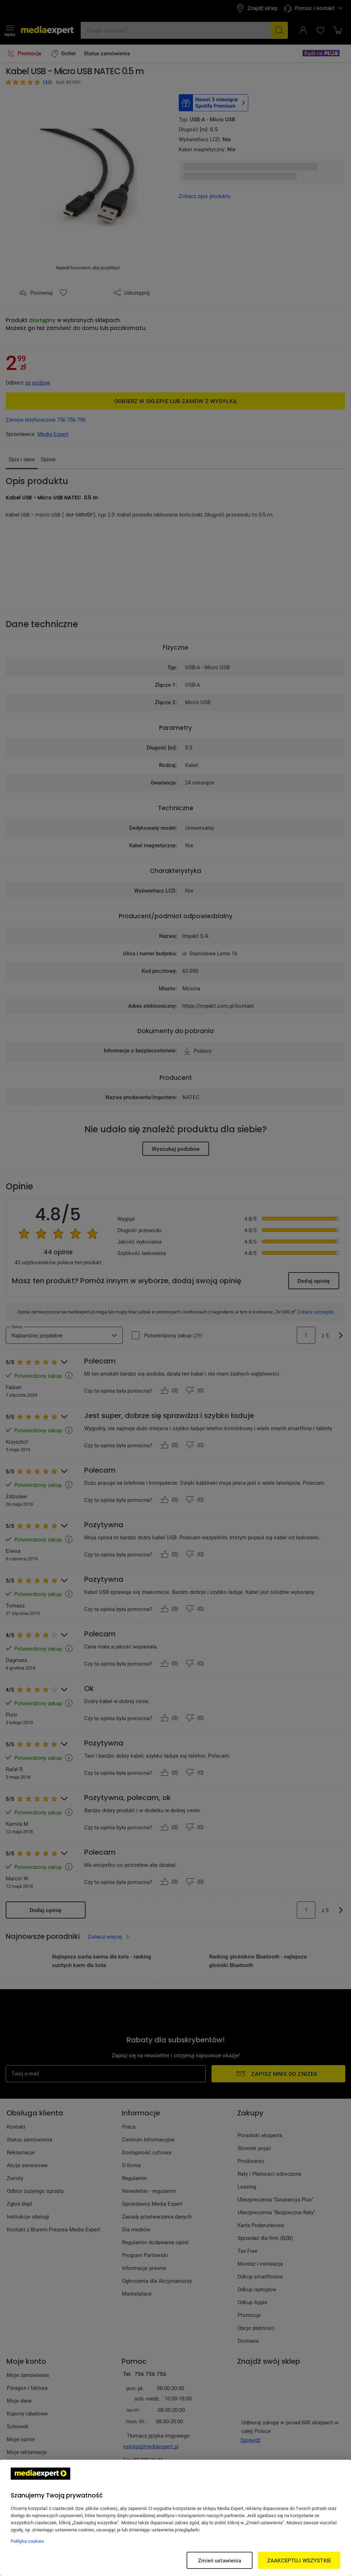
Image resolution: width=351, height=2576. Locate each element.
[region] (175, 2518)
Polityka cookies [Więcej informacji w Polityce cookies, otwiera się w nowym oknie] (27, 2541)
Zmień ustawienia (219, 2560)
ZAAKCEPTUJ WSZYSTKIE (299, 2560)
